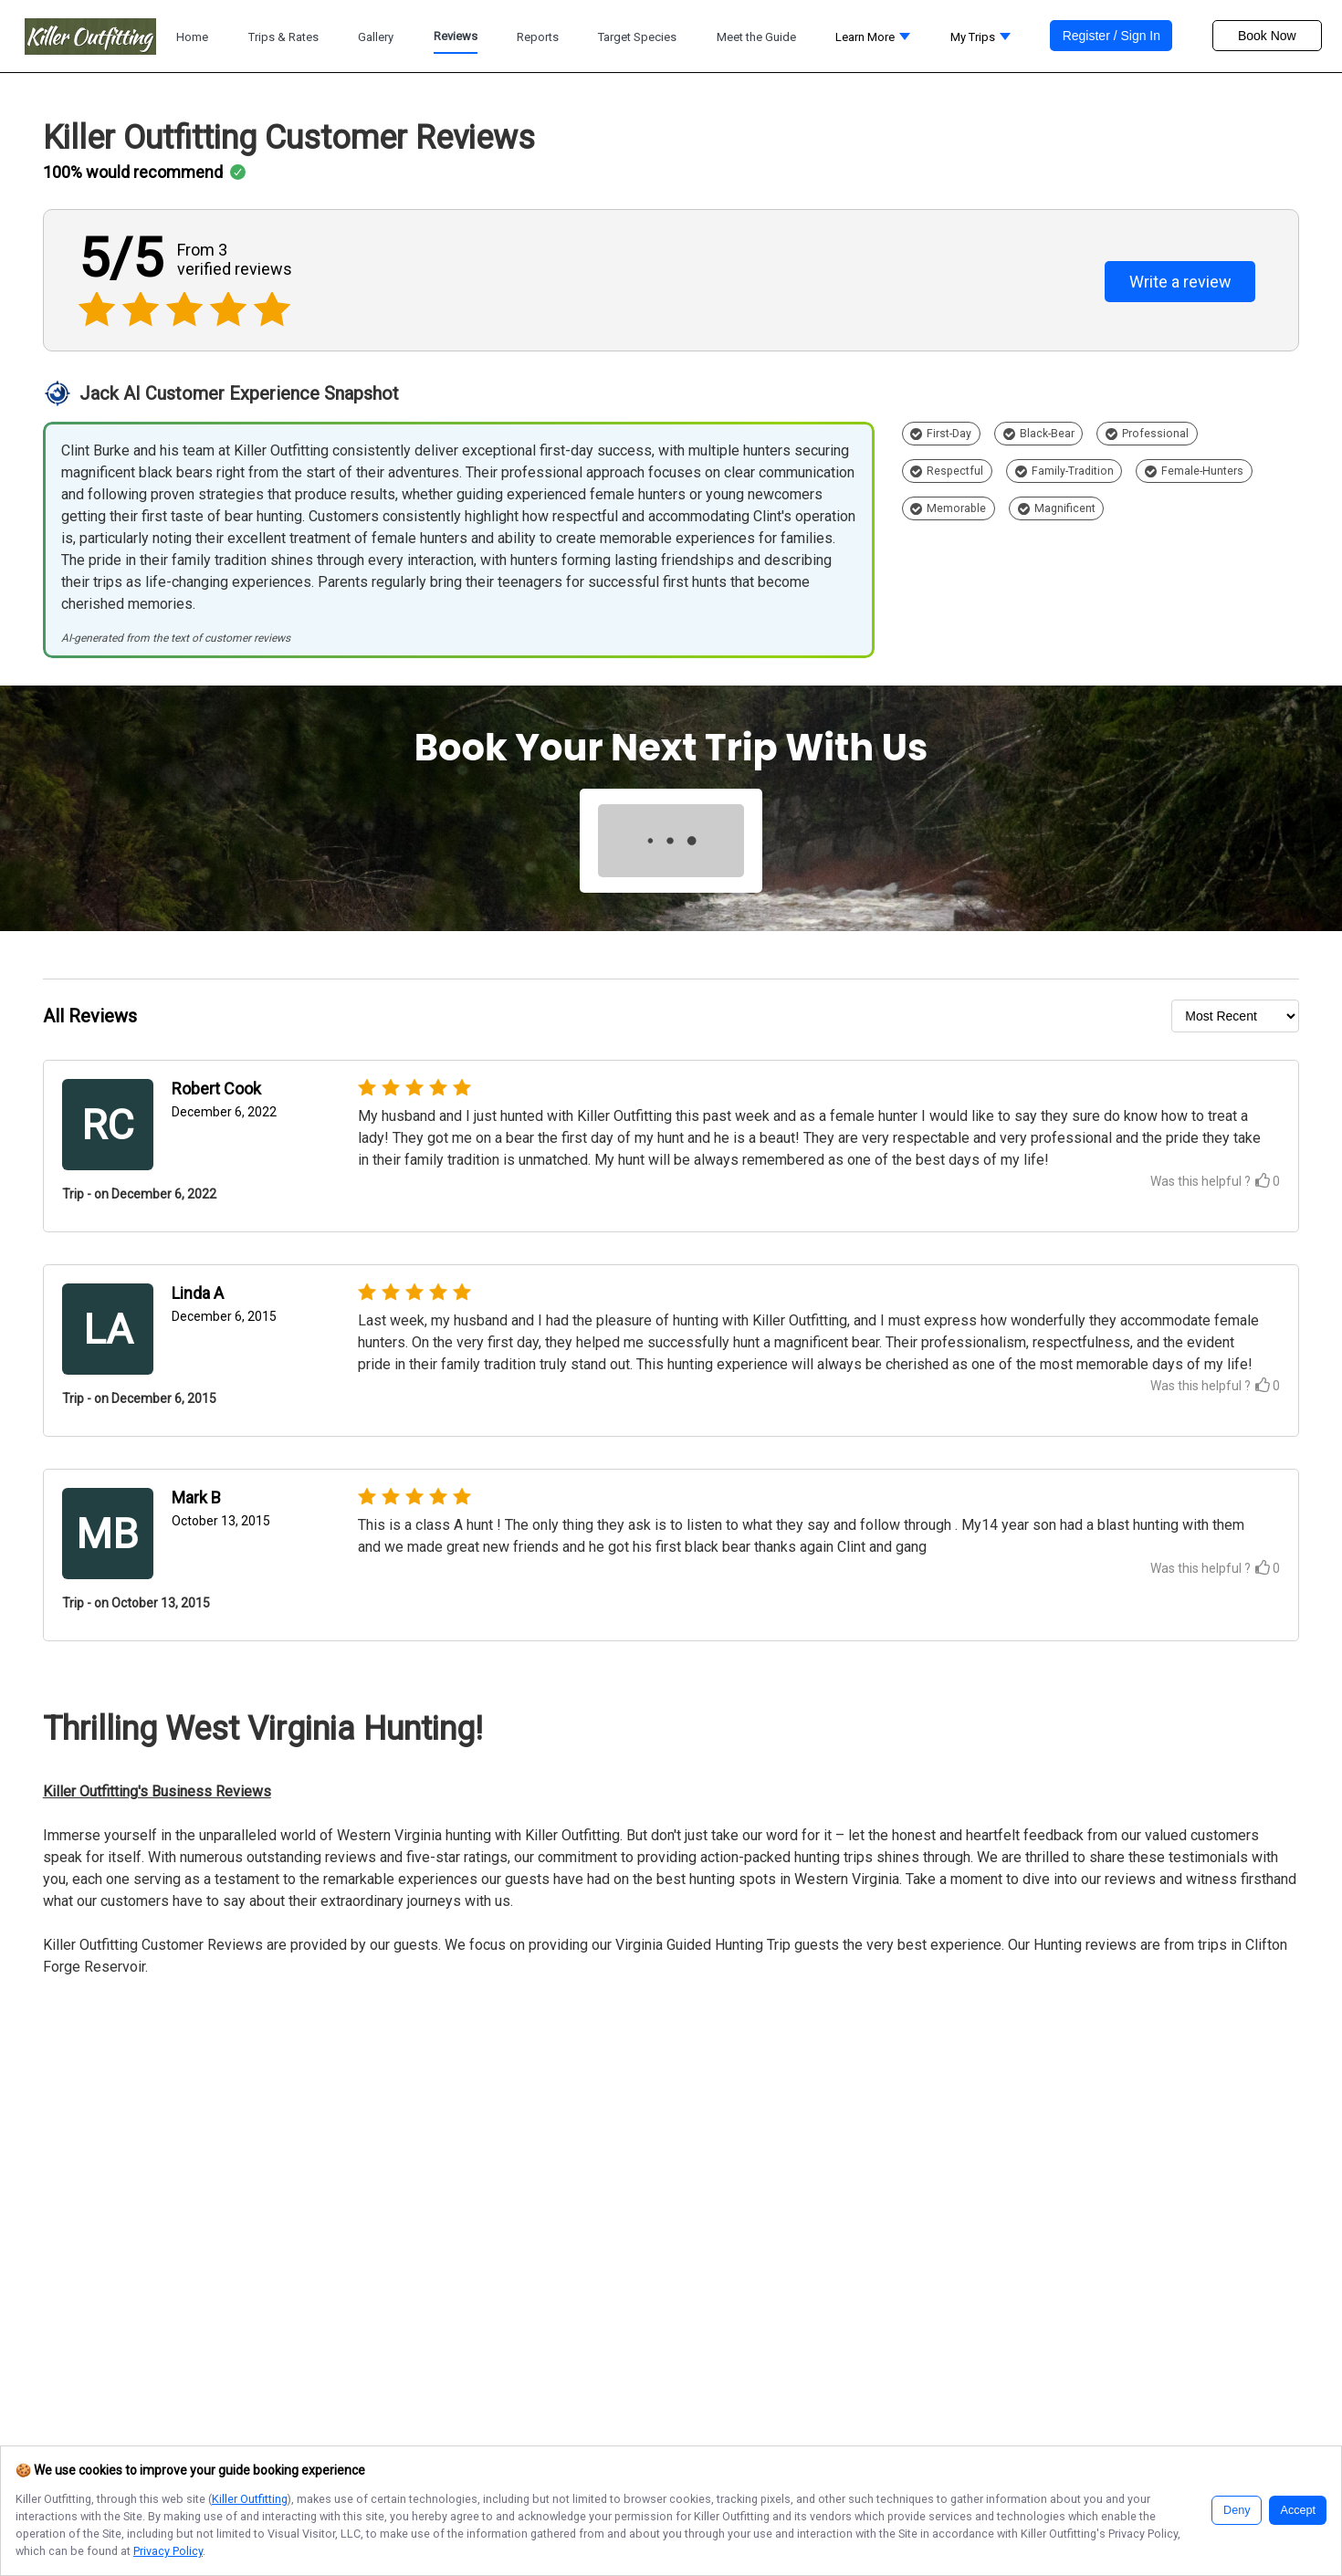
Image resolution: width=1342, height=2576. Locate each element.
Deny (1236, 2510)
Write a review (1180, 281)
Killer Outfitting (250, 2499)
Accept (1298, 2510)
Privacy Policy (168, 2551)
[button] (872, 41)
